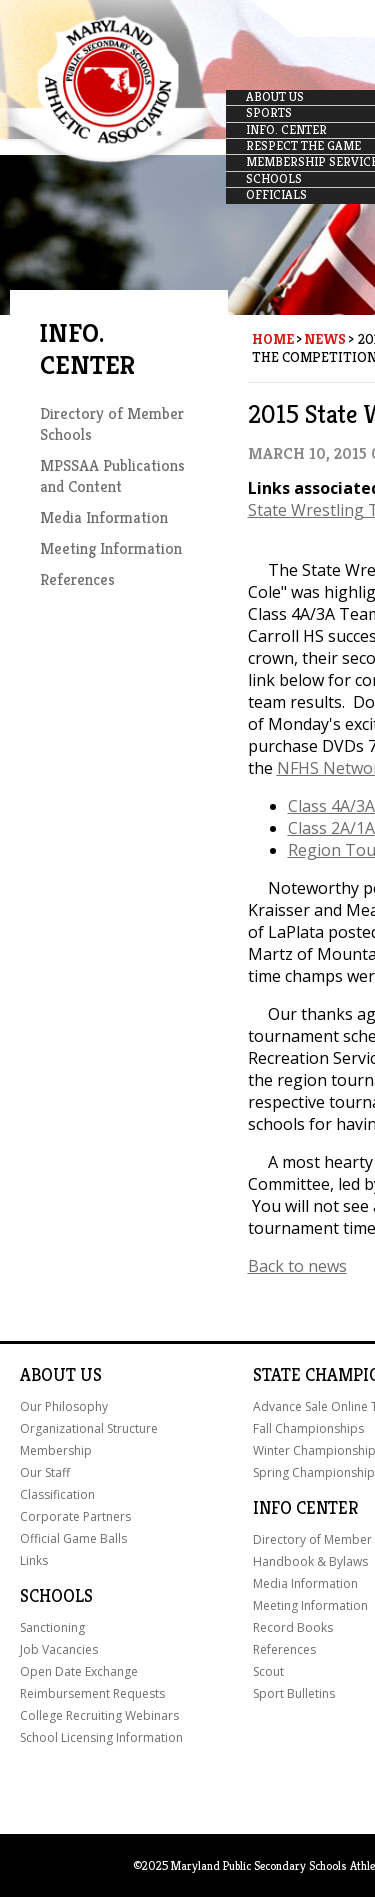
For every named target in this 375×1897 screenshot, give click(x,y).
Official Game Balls (73, 1538)
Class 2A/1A (331, 828)
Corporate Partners (75, 1516)
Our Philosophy (64, 1406)
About (48, 1375)
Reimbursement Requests (92, 1693)
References (77, 579)
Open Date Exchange (79, 1671)
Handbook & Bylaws (310, 1561)
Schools (56, 1596)
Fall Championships (308, 1428)
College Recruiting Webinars (99, 1715)
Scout (268, 1671)
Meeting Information (111, 548)
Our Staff (45, 1472)
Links (34, 1560)
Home (273, 339)
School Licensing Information (101, 1737)
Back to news (297, 1266)
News (325, 339)
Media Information (104, 517)
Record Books (293, 1627)
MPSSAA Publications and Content (112, 476)
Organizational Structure (89, 1428)
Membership (56, 1450)
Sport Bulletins (294, 1693)
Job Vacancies (59, 1649)
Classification (57, 1494)
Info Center (305, 1508)
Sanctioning (52, 1627)
